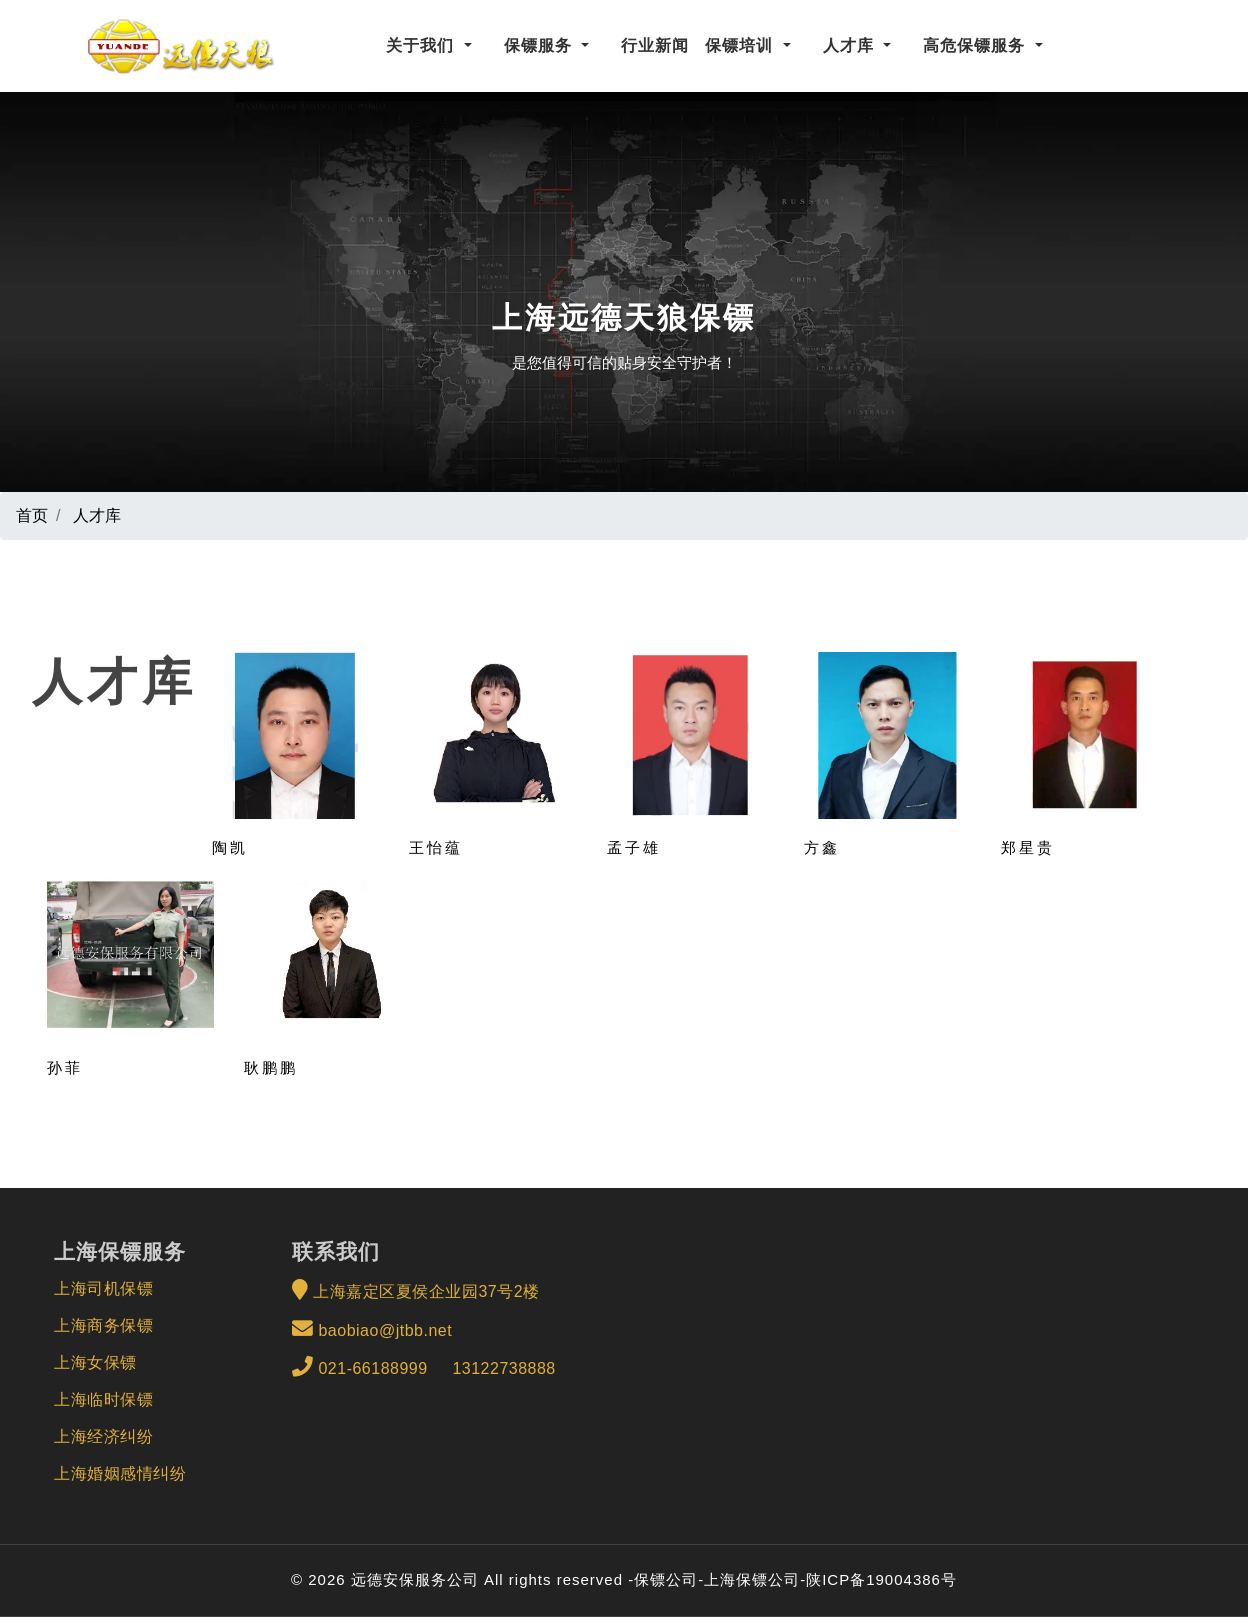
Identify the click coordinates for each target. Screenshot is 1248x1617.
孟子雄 (634, 847)
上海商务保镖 (103, 1325)
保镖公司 (666, 1579)
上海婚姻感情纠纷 (120, 1473)
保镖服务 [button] (540, 45)
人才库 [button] (851, 45)
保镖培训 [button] (741, 45)
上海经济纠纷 (103, 1436)
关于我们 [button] (422, 45)
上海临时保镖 (103, 1399)
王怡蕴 (436, 847)
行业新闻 (655, 45)
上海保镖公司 (752, 1579)
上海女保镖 (95, 1362)
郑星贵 (1028, 847)
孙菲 (65, 1067)
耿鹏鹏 (271, 1067)
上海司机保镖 (103, 1288)
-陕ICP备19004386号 (878, 1579)
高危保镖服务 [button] (976, 45)
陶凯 (230, 847)
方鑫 (822, 847)
